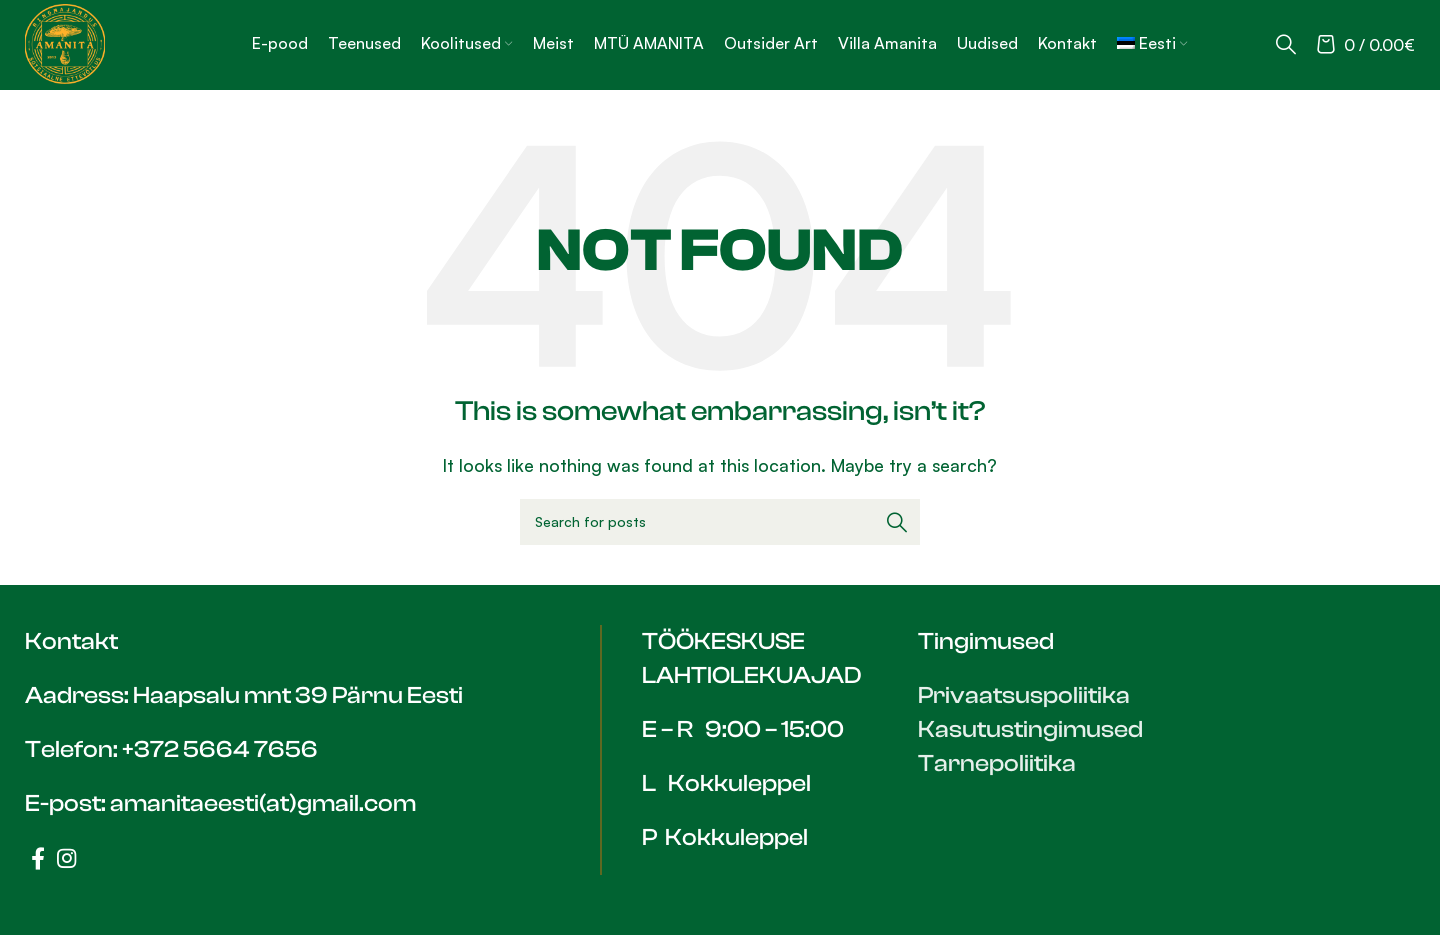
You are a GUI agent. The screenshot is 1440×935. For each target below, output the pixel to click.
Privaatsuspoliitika (1024, 695)
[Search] (1286, 44)
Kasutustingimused (1030, 729)
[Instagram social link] (66, 858)
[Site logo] (65, 42)
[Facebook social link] (38, 858)
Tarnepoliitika (997, 763)
